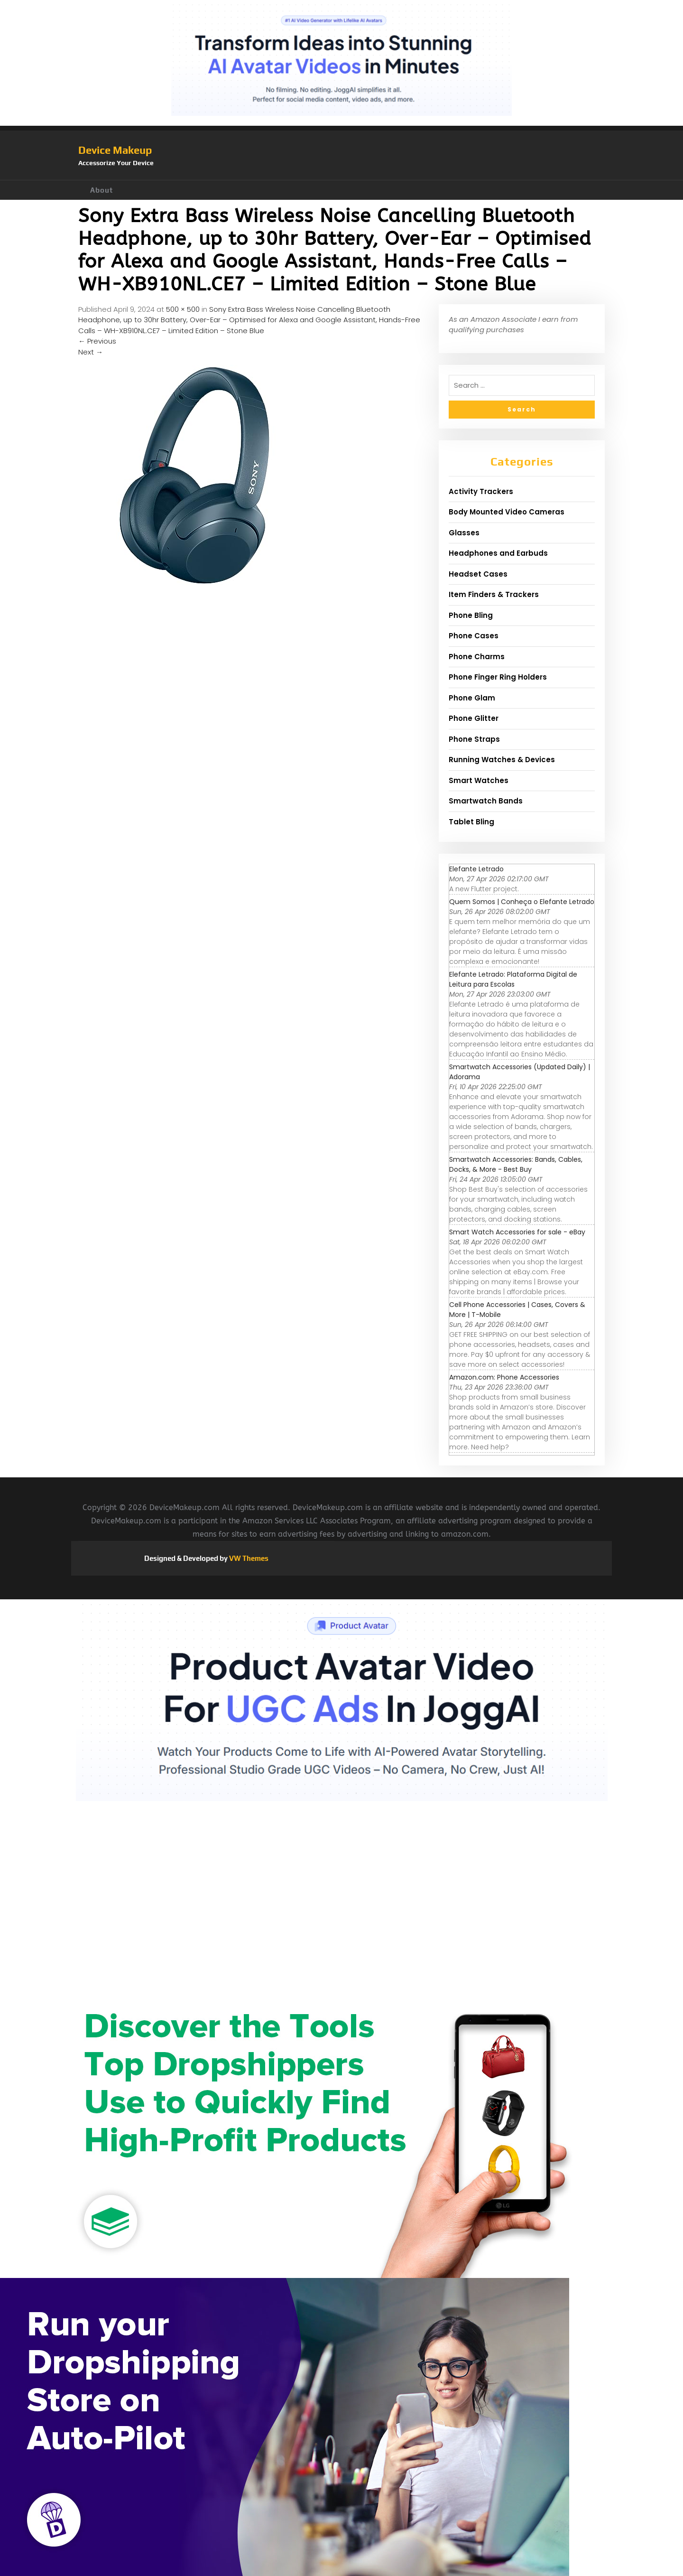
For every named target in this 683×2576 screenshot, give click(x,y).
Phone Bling (471, 615)
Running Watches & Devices (502, 760)
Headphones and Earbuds (498, 553)
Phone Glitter (473, 718)
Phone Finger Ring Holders (498, 677)
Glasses (464, 533)
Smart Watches (478, 780)
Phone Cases (473, 636)
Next (90, 352)
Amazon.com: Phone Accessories (504, 1377)
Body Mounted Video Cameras (506, 512)
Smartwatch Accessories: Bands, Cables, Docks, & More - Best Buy (515, 1164)
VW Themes (248, 1558)
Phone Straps (474, 739)
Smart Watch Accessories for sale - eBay (517, 1232)
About (101, 190)
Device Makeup (115, 150)
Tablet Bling (471, 822)
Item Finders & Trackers (494, 594)
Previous (97, 341)
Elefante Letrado (476, 869)
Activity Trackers (481, 491)
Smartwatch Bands (486, 801)
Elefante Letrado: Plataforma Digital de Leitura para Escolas (513, 979)
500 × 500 (183, 309)
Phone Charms (477, 657)
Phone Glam (472, 698)
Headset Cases (478, 574)
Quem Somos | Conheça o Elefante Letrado (521, 901)
